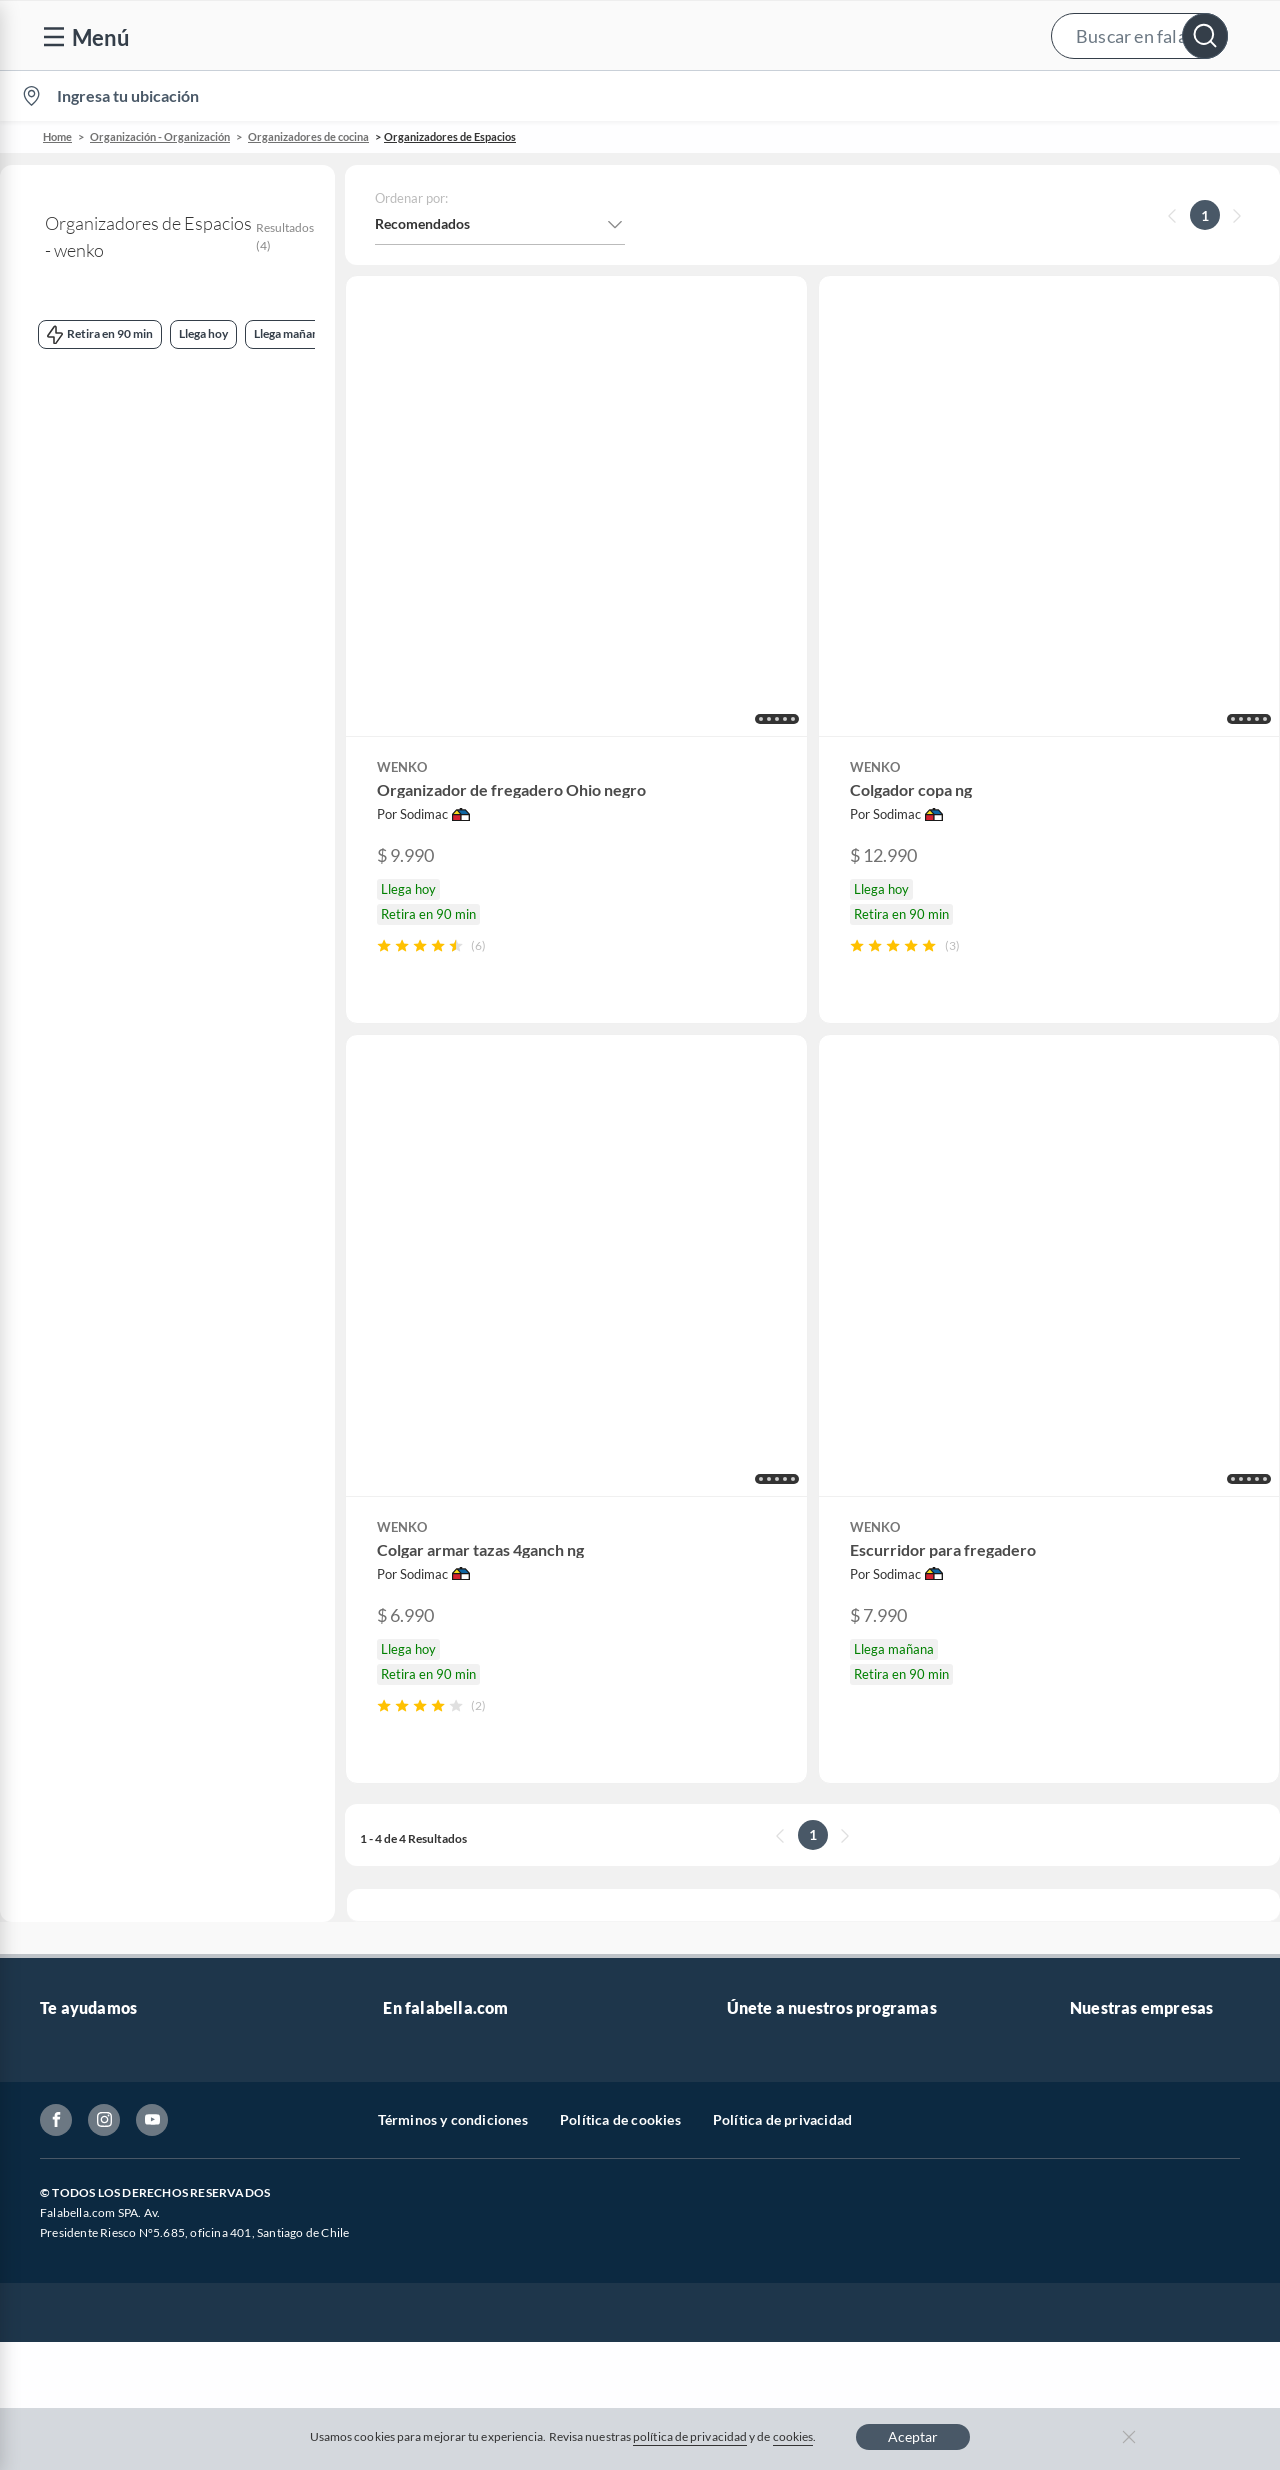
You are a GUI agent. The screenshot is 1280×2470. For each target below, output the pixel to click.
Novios (1158, 96)
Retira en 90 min (81, 684)
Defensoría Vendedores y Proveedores (159, 2039)
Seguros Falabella (1124, 2039)
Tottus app (1102, 2135)
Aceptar (913, 2436)
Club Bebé (759, 1879)
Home (57, 136)
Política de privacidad (782, 2267)
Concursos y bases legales (119, 1975)
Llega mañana (139, 584)
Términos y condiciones (453, 2267)
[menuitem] (1031, 96)
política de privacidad (690, 2436)
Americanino (423, 2103)
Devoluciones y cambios (115, 1879)
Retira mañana (198, 683)
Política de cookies (620, 2267)
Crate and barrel (434, 2071)
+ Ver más (81, 1182)
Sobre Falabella (1117, 1815)
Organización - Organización (160, 136)
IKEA (1086, 1975)
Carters (406, 2167)
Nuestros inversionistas (456, 1847)
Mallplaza (1100, 2103)
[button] (637, 35)
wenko (44, 425)
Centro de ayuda (91, 1847)
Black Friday (421, 1975)
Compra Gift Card (96, 2135)
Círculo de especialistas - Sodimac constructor (870, 1911)
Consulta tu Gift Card (106, 2103)
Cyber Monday (429, 1943)
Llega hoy (53, 584)
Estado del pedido (95, 1943)
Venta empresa (429, 1879)
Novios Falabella (778, 1847)
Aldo (398, 2135)
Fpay (1085, 2071)
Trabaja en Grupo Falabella (466, 1911)
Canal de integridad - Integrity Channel (160, 2007)
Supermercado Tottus (1136, 1943)
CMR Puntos (766, 1815)
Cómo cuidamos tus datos (120, 2071)
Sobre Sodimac (1116, 1847)
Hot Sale (409, 2039)
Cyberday (413, 2007)
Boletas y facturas (95, 1911)
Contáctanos (79, 1815)
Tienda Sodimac (1119, 1911)
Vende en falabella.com (886, 96)
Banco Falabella (1119, 2007)
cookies (793, 2436)
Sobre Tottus (1109, 1879)
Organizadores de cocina (308, 136)
